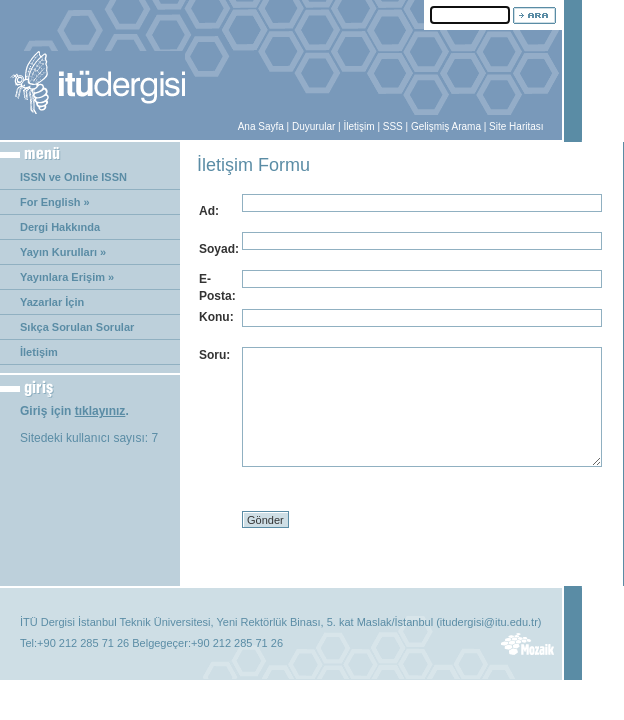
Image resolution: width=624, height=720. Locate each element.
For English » (55, 202)
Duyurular (313, 126)
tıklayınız (100, 411)
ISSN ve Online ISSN (73, 177)
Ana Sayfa (261, 126)
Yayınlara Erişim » (67, 277)
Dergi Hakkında (60, 227)
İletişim (358, 126)
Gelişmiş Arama (446, 126)
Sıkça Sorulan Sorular (77, 327)
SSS (393, 126)
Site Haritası (516, 126)
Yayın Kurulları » (63, 252)
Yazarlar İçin (52, 302)
